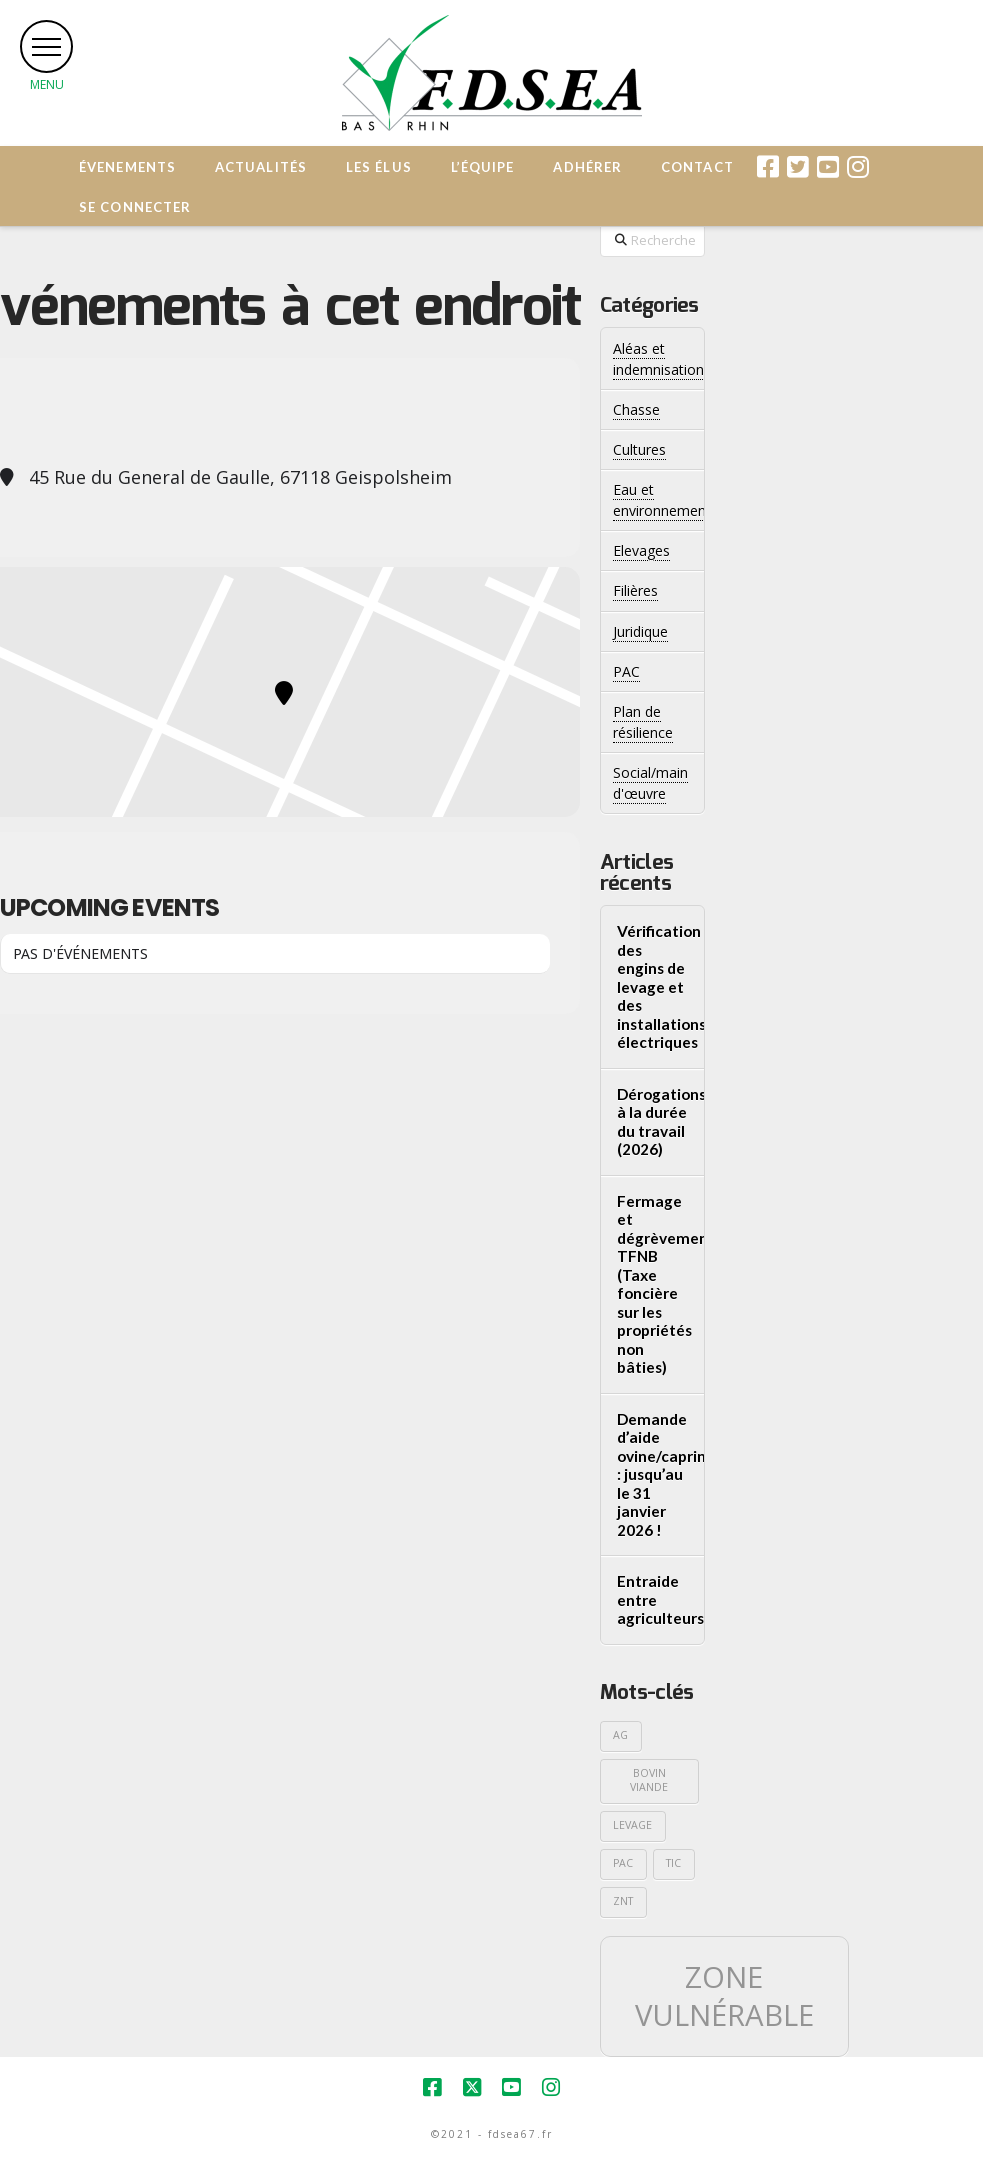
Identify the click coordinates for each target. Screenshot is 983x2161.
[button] (46, 46)
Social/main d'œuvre (650, 783)
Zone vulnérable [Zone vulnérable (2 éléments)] (724, 1996)
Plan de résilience (643, 722)
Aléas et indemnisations (662, 359)
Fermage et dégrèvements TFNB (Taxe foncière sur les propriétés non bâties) (653, 1284)
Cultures (639, 449)
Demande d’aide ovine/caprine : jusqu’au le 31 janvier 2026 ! (653, 1474)
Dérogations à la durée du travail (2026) (653, 1122)
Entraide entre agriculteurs (653, 1599)
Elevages (641, 550)
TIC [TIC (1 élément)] (673, 1863)
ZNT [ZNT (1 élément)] (623, 1901)
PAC (626, 671)
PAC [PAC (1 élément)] (623, 1863)
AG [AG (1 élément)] (620, 1735)
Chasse (636, 409)
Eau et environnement (662, 500)
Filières (635, 590)
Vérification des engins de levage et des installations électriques (653, 986)
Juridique (640, 631)
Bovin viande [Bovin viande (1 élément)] (649, 1780)
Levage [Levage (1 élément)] (632, 1825)
